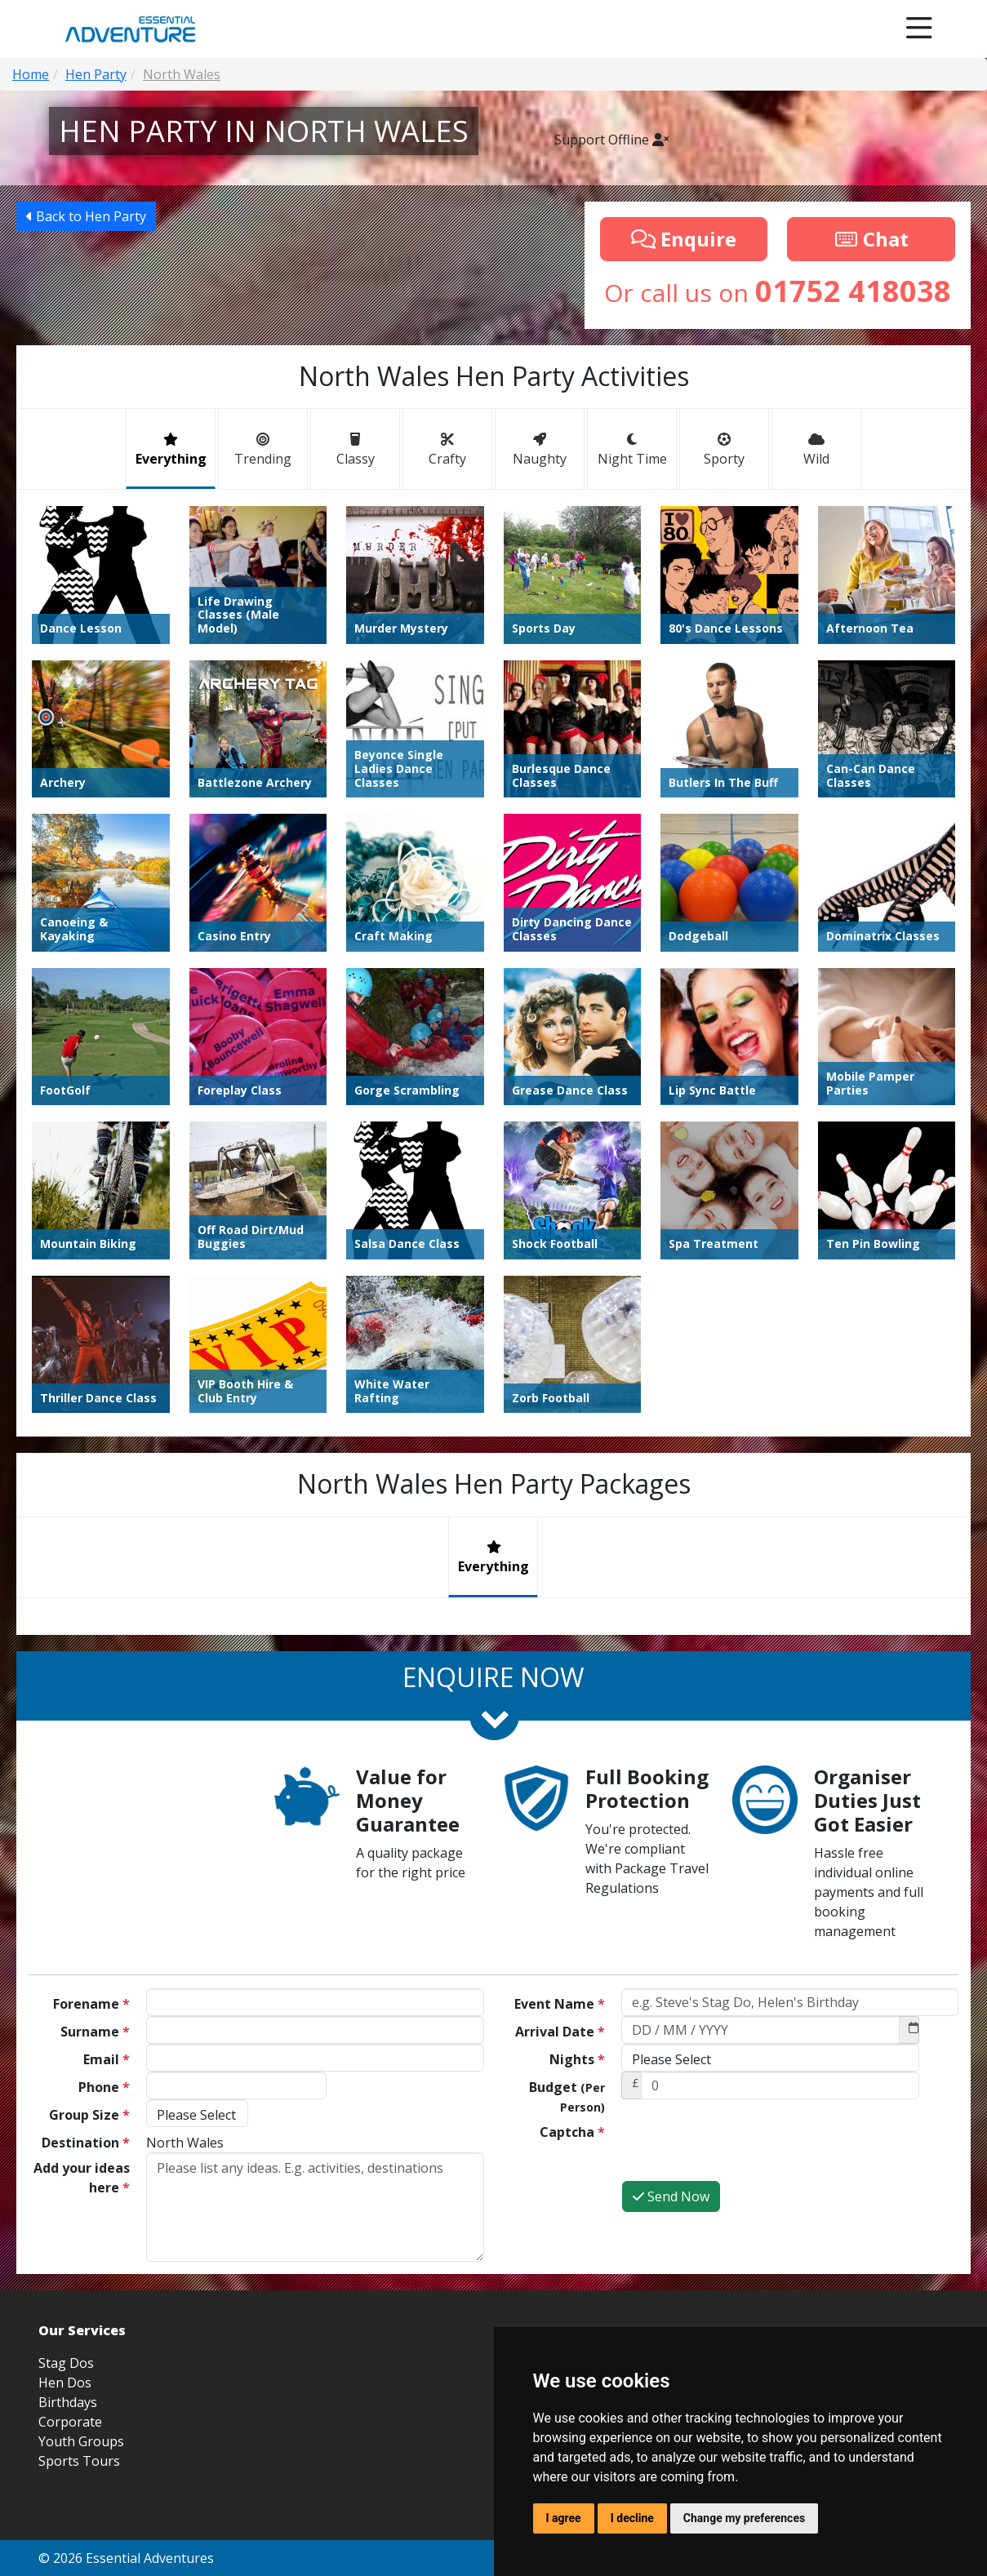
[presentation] (745, 2148)
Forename (91, 2004)
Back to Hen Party (86, 216)
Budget (567, 2096)
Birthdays (67, 2402)
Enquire (683, 238)
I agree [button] (563, 2518)
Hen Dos (64, 2383)
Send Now (671, 2196)
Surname (95, 2032)
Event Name (559, 2004)
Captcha (572, 2132)
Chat (871, 238)
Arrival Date (560, 2032)
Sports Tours (79, 2461)
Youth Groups (81, 2441)
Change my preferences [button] (744, 2518)
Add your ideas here (81, 2177)
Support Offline (611, 140)
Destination (86, 2143)
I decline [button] (632, 2518)
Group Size (89, 2115)
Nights (577, 2059)
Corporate (70, 2422)
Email (106, 2059)
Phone (104, 2087)
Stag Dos (66, 2363)
